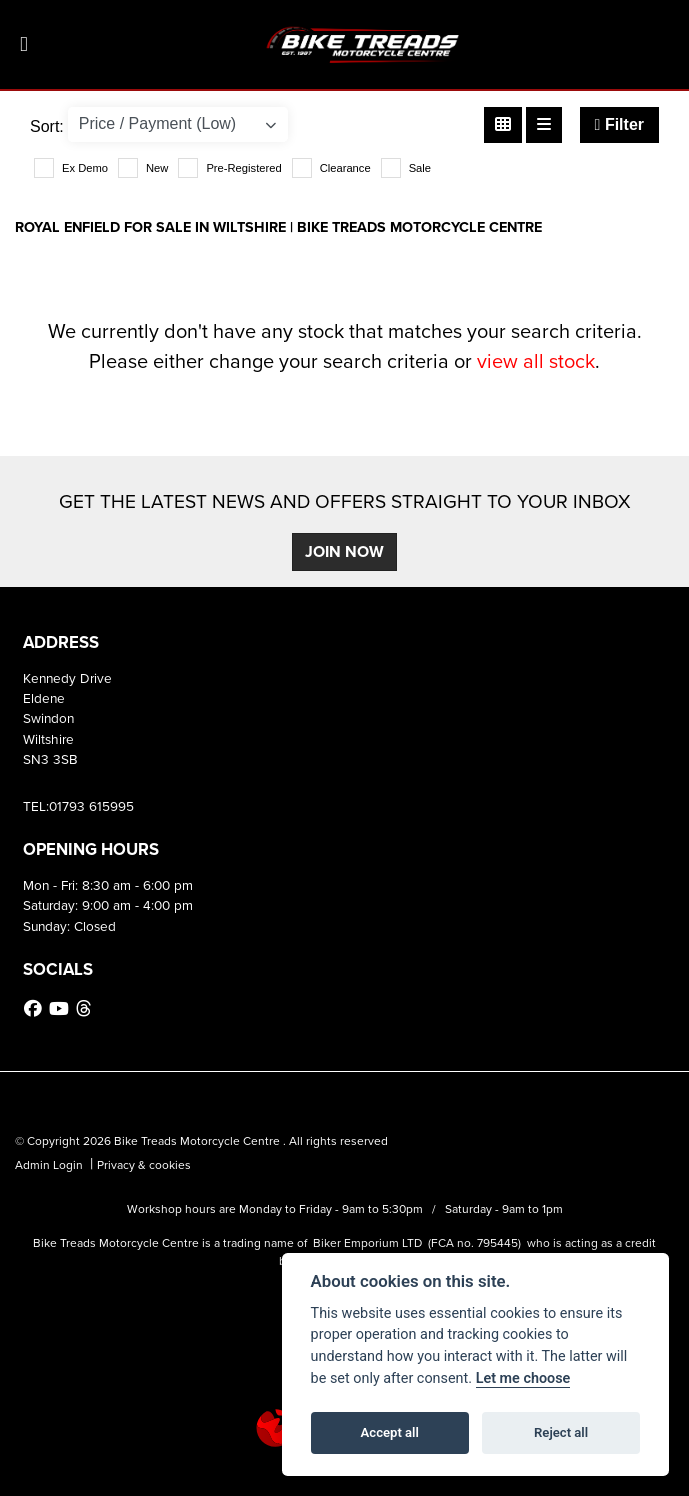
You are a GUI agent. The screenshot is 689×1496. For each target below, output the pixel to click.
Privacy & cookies (144, 1165)
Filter (619, 124)
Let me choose (523, 1378)
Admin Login (49, 1165)
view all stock (536, 361)
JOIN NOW (344, 551)
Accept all (390, 1432)
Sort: (47, 126)
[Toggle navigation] (24, 44)
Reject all (561, 1432)
